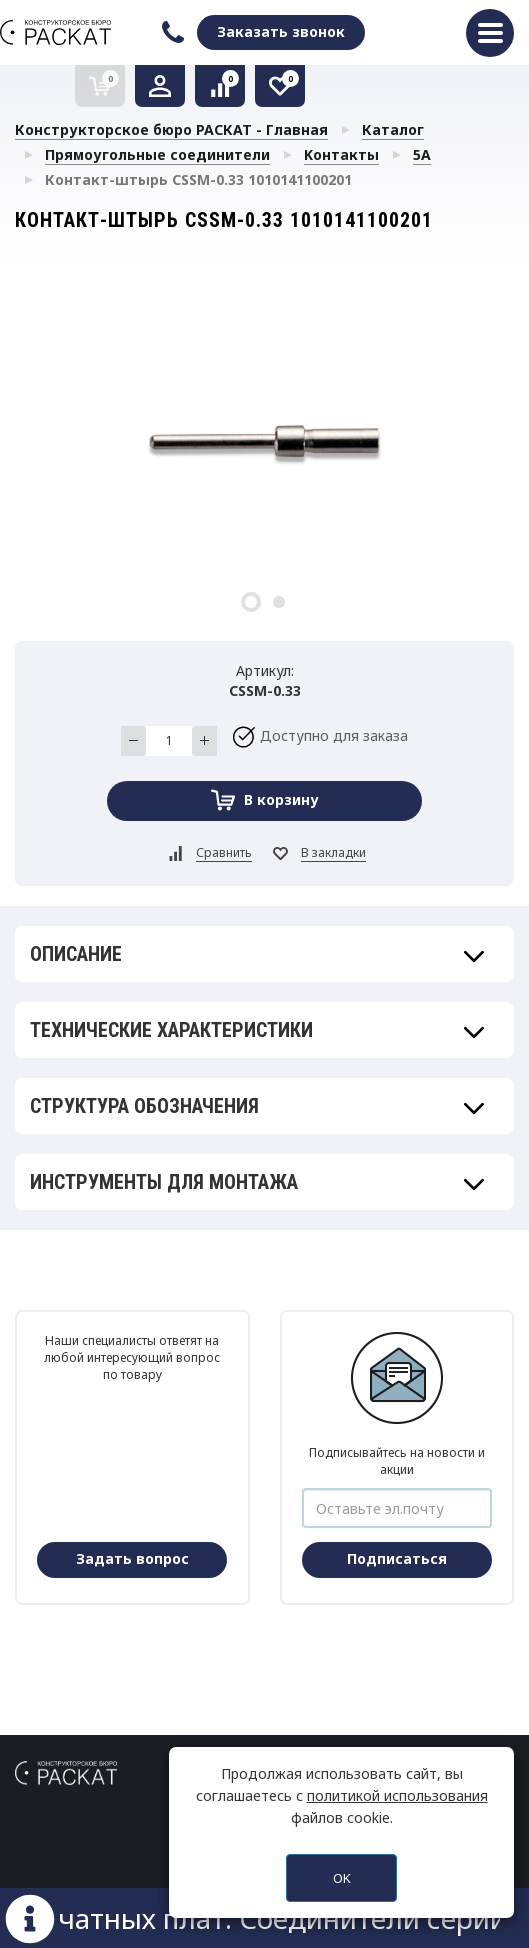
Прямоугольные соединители (157, 154)
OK (342, 1878)
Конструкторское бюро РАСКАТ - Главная (171, 129)
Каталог (393, 129)
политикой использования (397, 1795)
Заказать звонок (281, 31)
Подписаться (397, 1558)
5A (422, 154)
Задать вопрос (132, 1558)
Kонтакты (341, 154)
